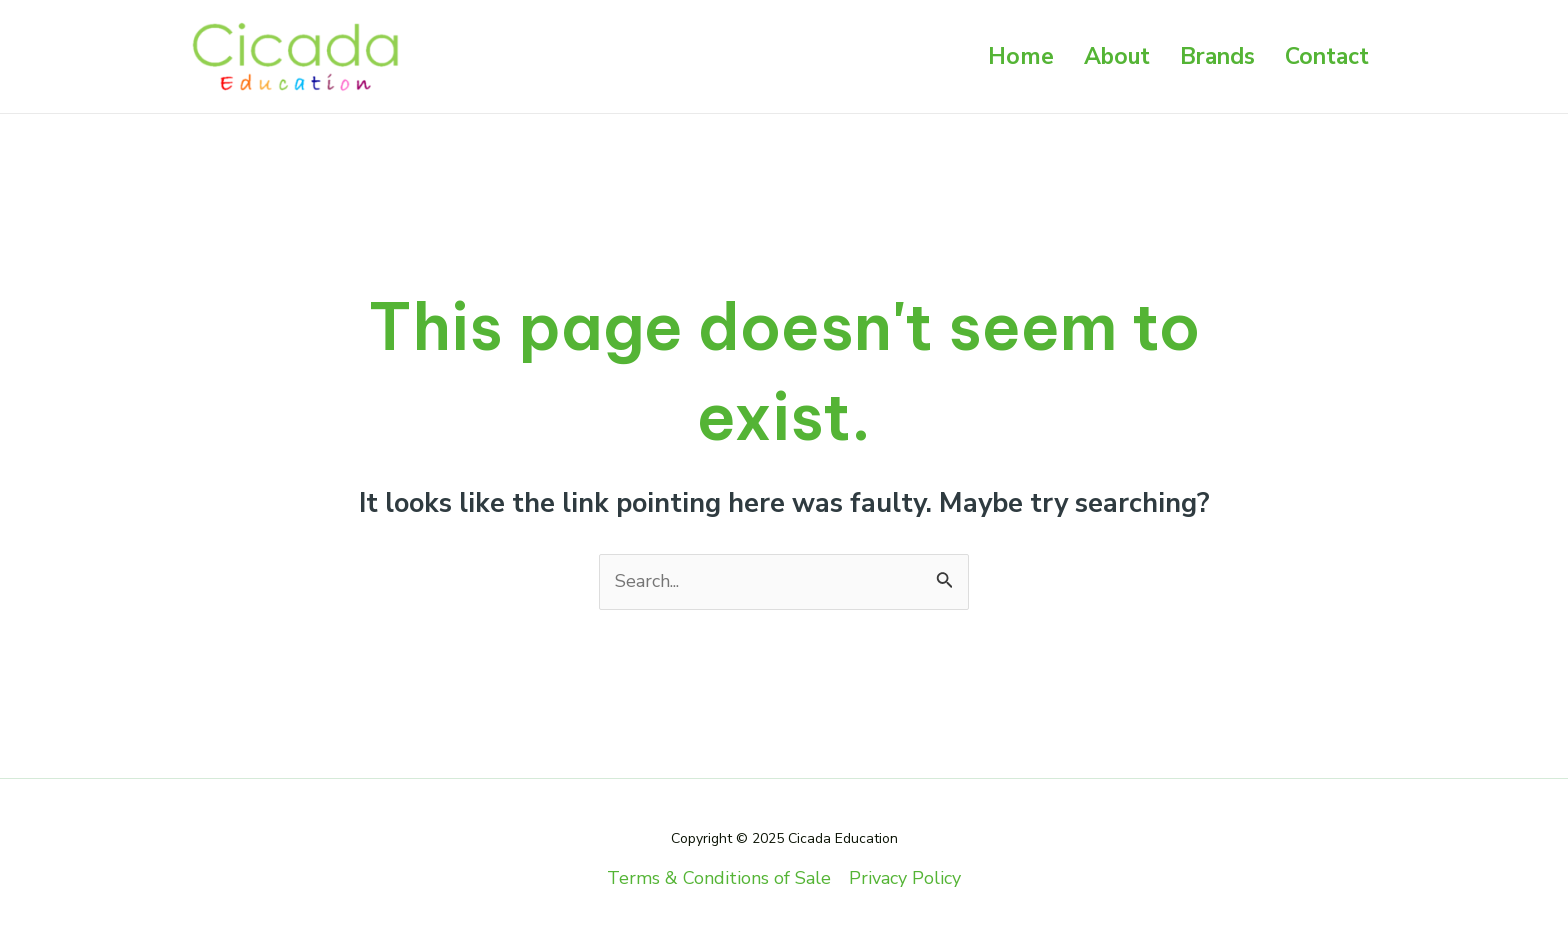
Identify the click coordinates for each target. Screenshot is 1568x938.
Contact (1327, 56)
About (1117, 56)
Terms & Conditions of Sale (719, 878)
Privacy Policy (905, 878)
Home (1021, 56)
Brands (1217, 56)
